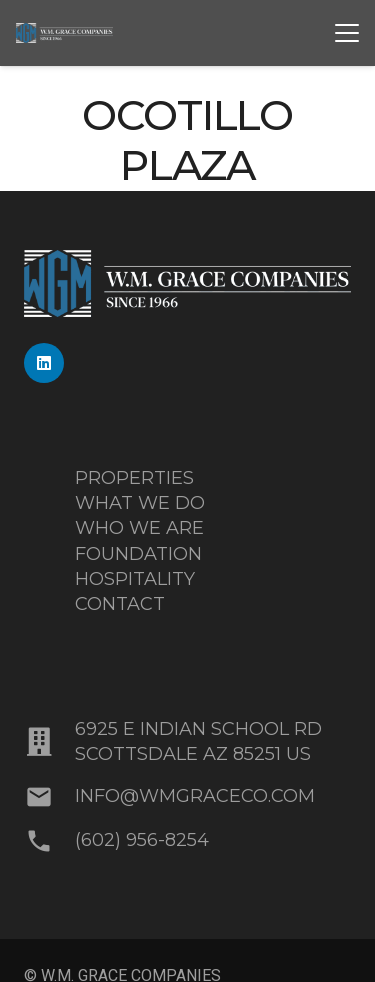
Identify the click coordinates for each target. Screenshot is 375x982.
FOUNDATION (138, 554)
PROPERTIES (134, 478)
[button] (347, 33)
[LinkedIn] (44, 363)
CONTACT (120, 604)
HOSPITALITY (135, 579)
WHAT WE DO (140, 503)
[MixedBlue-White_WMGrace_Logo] (64, 33)
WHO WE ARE (139, 528)
